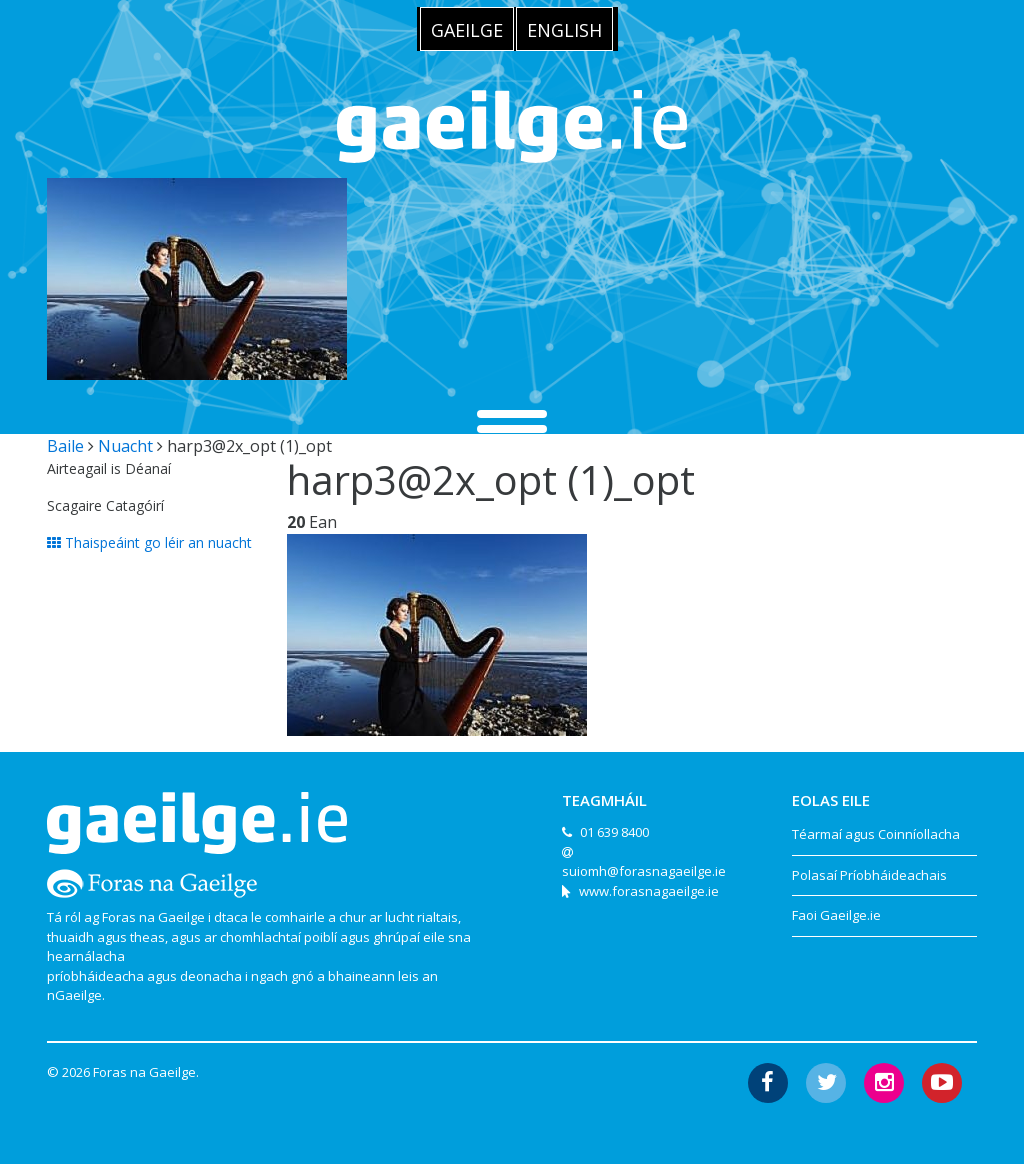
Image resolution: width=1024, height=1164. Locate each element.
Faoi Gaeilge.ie (836, 915)
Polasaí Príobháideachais (869, 875)
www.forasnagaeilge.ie (649, 891)
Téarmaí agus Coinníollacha (876, 834)
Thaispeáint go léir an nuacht (149, 542)
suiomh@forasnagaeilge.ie (644, 871)
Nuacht (125, 446)
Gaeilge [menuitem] (467, 30)
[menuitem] (467, 29)
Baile (65, 446)
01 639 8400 (614, 832)
